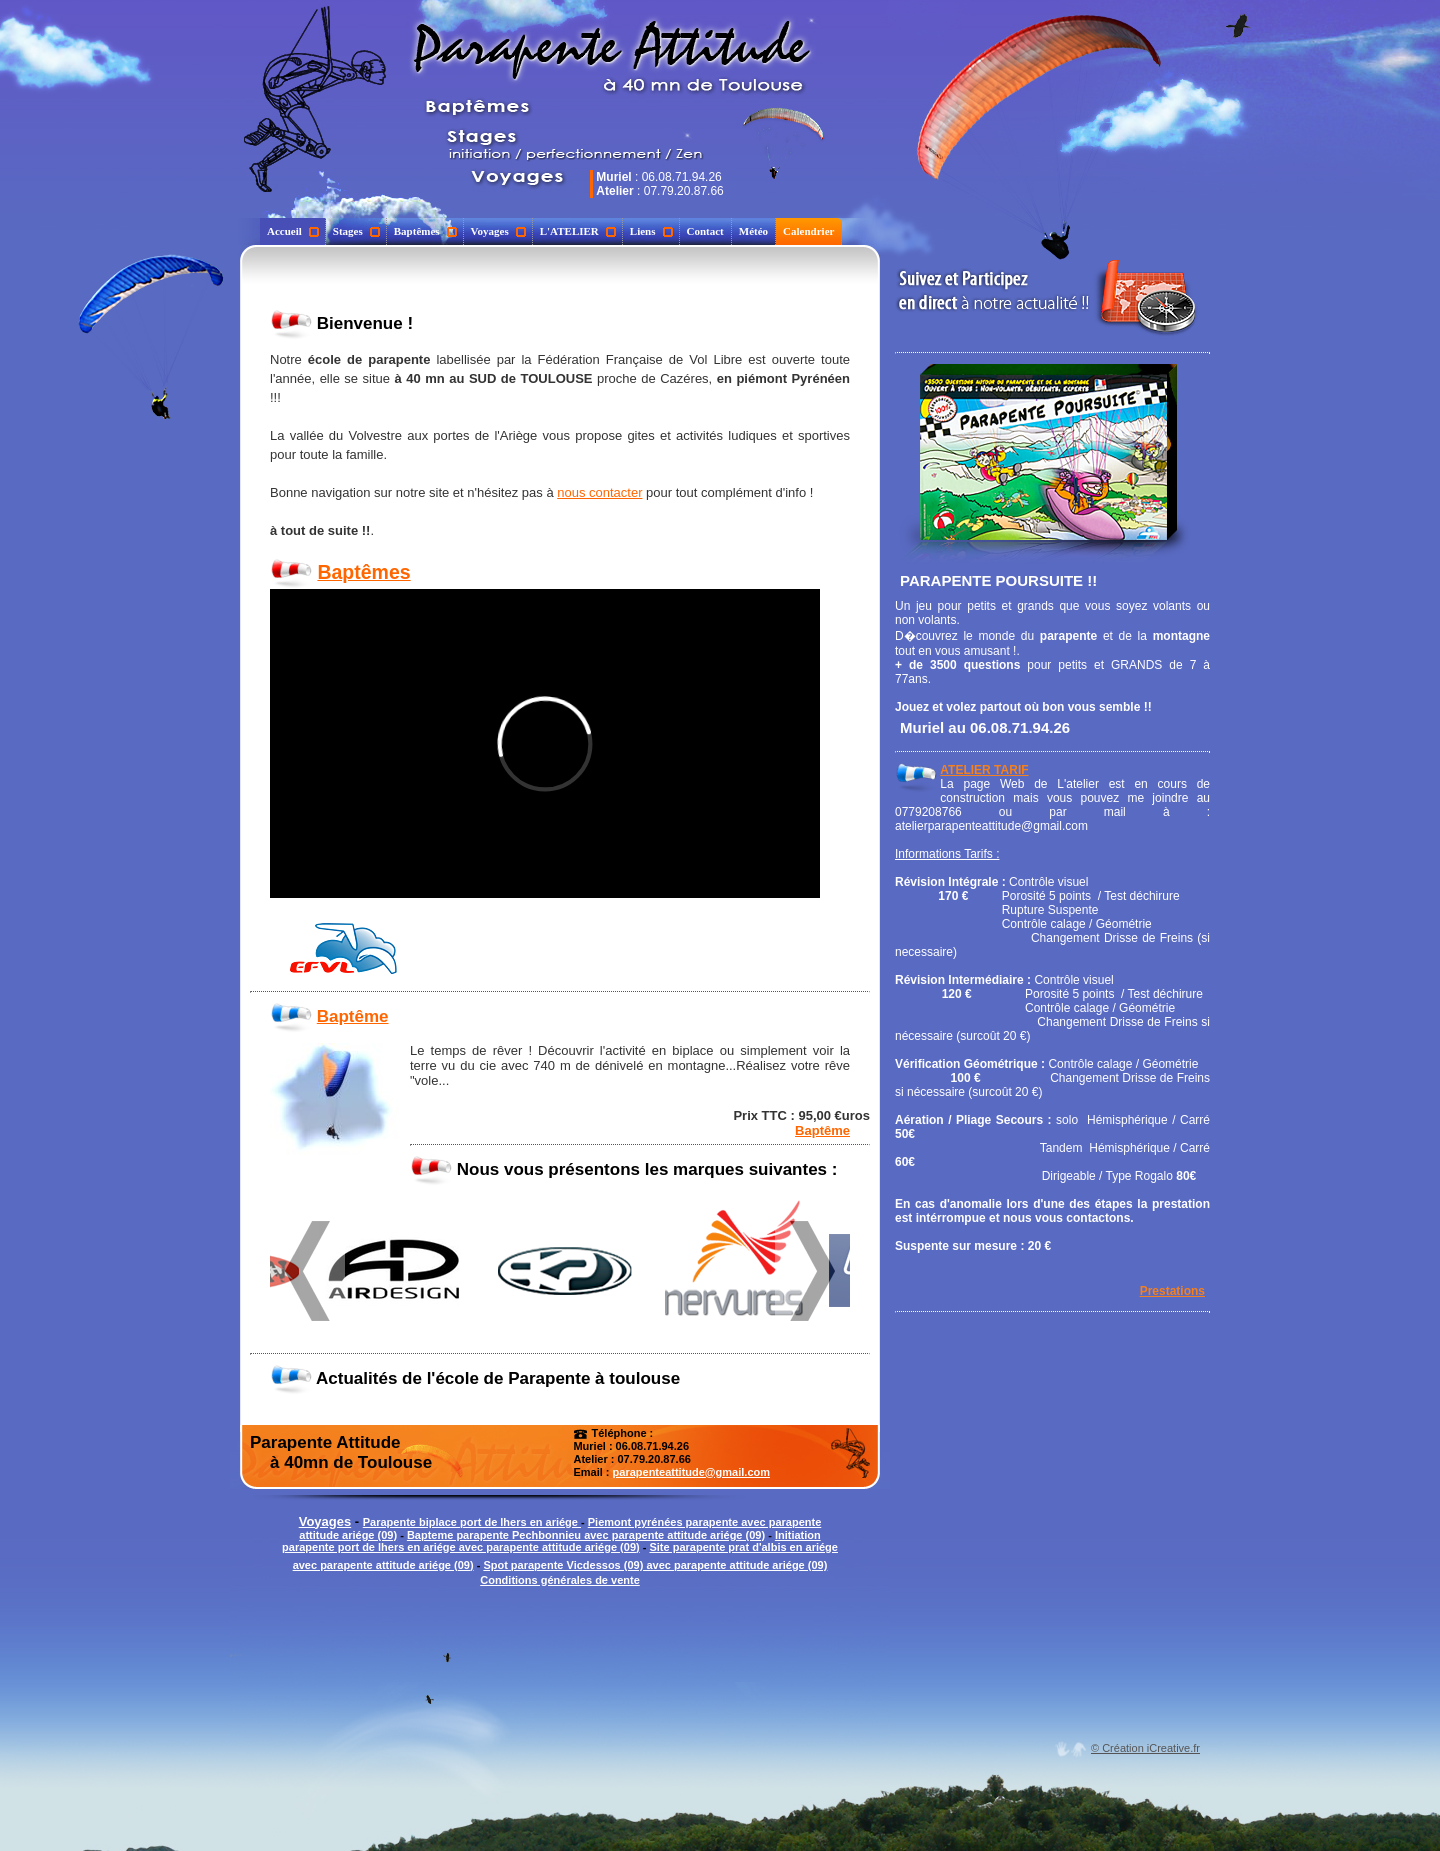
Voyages (498, 231)
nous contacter (599, 492)
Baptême (353, 1016)
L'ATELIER (578, 231)
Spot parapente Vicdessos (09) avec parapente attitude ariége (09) (655, 1565)
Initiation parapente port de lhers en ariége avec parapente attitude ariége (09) (551, 1541)
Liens (651, 231)
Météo (753, 231)
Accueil (293, 231)
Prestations (1172, 1291)
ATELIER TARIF (984, 770)
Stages (356, 231)
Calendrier (808, 231)
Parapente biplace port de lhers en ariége (472, 1522)
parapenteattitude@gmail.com (691, 1472)
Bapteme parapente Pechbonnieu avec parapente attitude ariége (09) (586, 1535)
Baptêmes (425, 231)
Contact (705, 231)
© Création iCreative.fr (1145, 1748)
